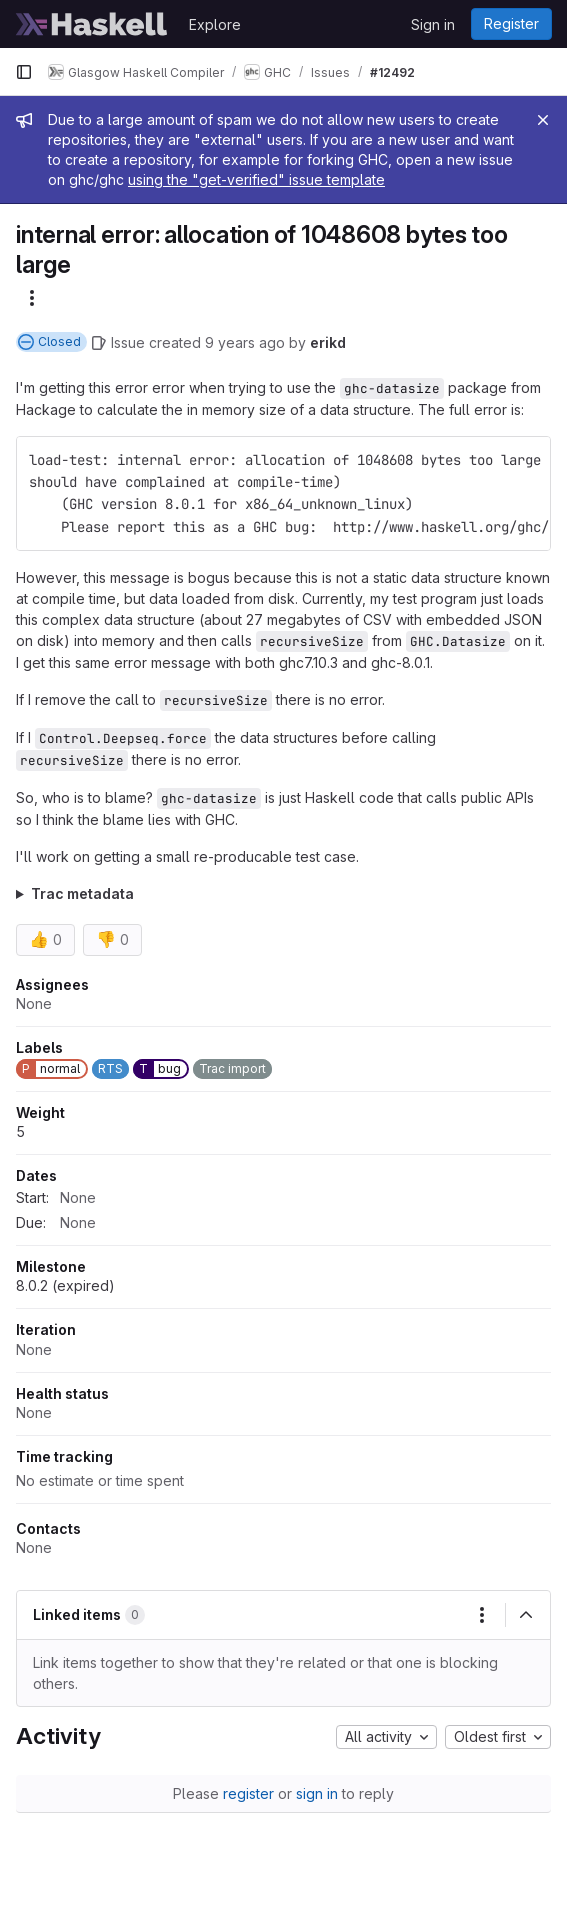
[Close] (543, 120)
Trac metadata (82, 893)
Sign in (433, 24)
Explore (215, 24)
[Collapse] (526, 1615)
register (248, 1793)
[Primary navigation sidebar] (24, 72)
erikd (328, 342)
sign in (317, 1793)
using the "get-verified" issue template (256, 179)
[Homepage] (92, 24)
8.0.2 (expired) (65, 1285)
